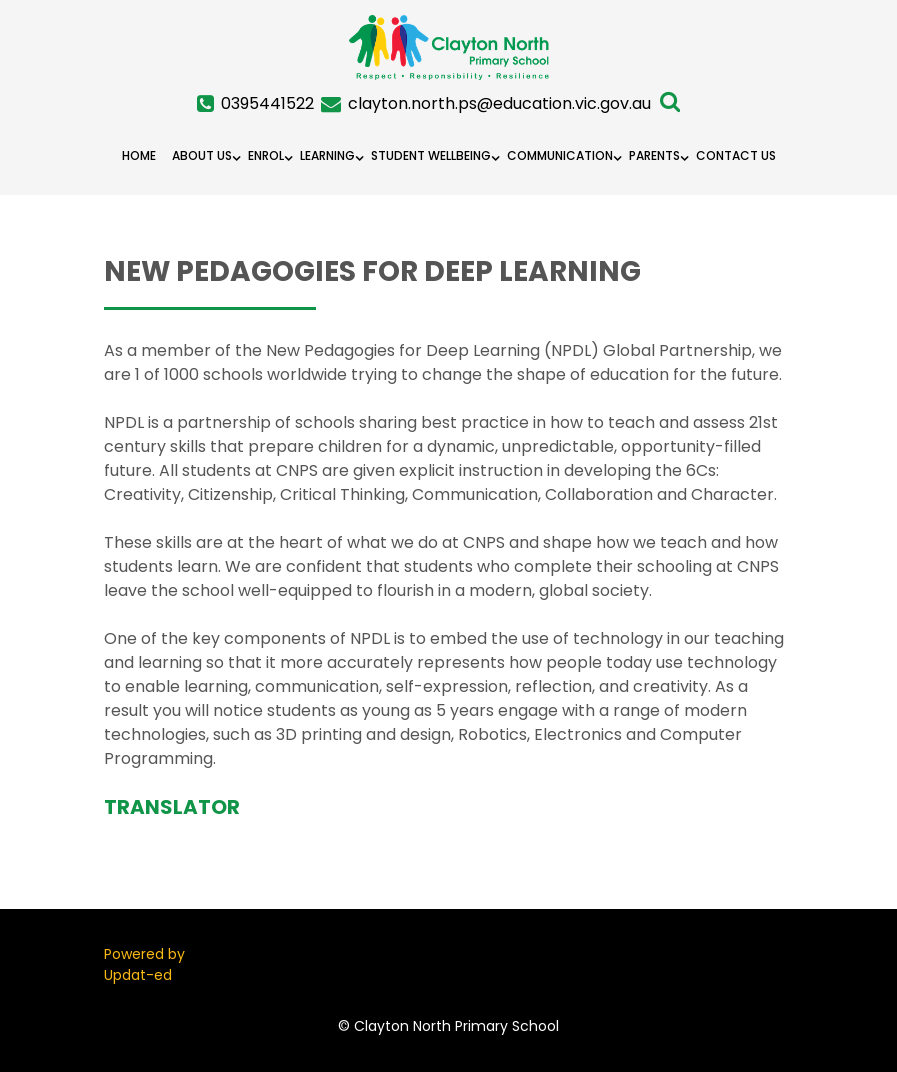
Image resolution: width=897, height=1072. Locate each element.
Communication (560, 155)
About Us (202, 155)
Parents (654, 155)
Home (139, 155)
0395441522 (267, 103)
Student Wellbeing (431, 155)
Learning (327, 155)
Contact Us (736, 155)
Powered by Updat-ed (144, 964)
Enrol (266, 155)
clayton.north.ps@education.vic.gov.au (499, 103)
